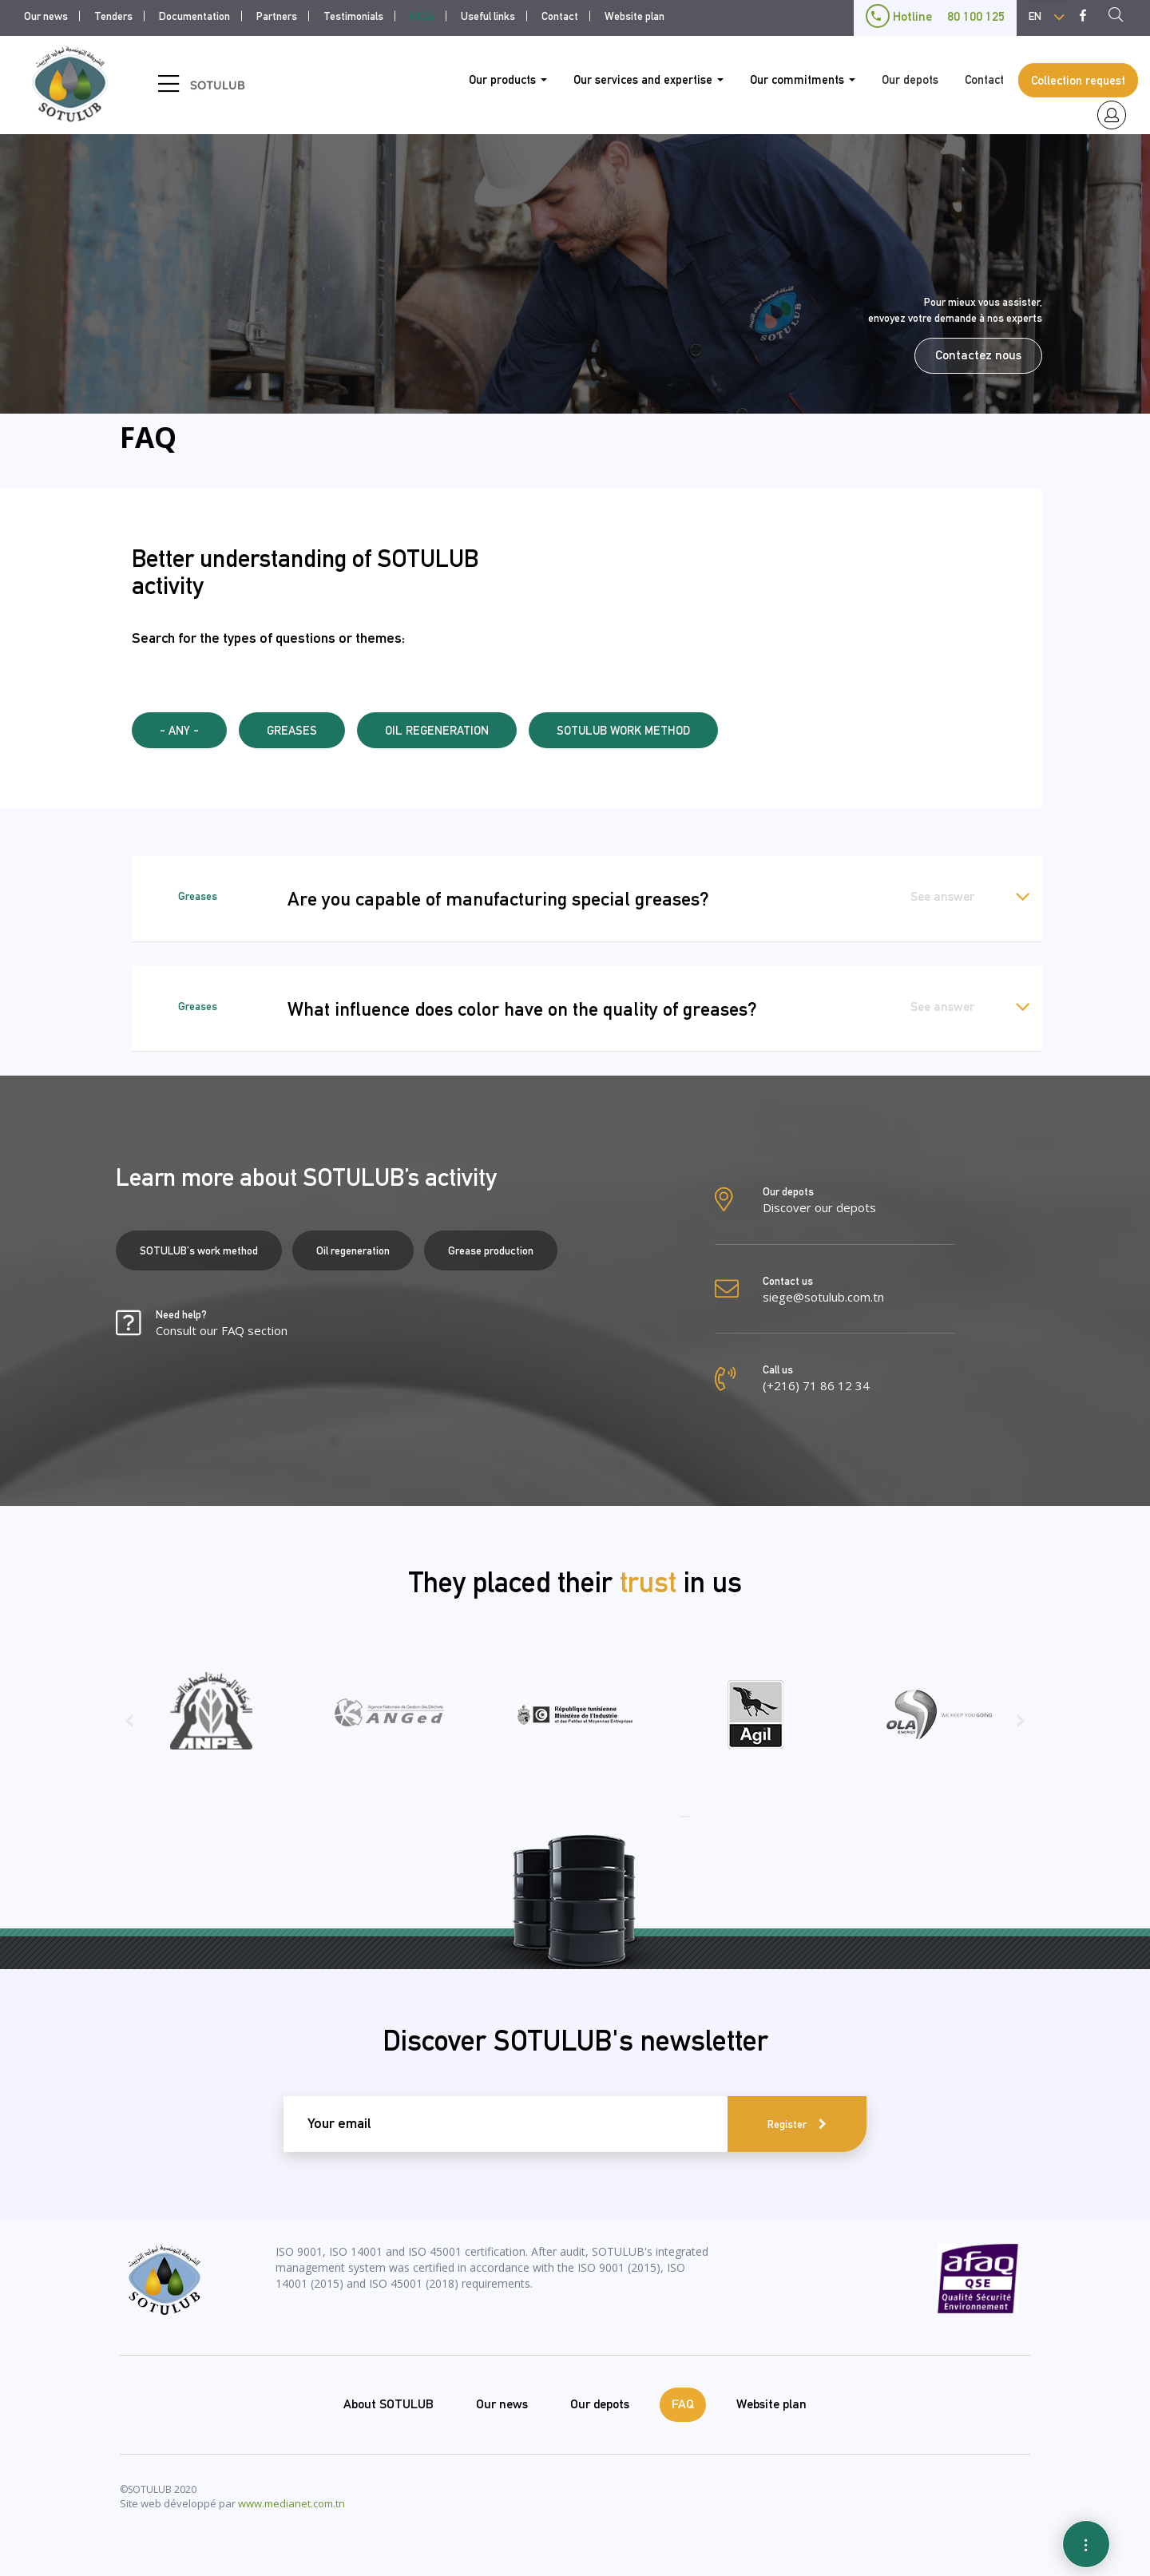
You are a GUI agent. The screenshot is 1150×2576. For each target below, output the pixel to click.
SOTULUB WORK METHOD (623, 730)
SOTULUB (217, 85)
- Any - (179, 730)
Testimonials (353, 16)
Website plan (634, 16)
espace (1111, 115)
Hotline (935, 16)
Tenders (113, 16)
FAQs (422, 16)
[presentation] (129, 1726)
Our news (46, 16)
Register (787, 2124)
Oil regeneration (437, 730)
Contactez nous (978, 355)
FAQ (683, 2404)
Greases (292, 730)
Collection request (1078, 80)
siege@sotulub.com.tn (823, 1297)
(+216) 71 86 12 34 (816, 1385)
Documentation (194, 16)
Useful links (488, 16)
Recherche (1120, 17)
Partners (276, 16)
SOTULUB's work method (199, 1250)
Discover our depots (819, 1207)
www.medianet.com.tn (291, 2503)
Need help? (222, 1323)
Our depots (910, 79)
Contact (559, 16)
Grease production (490, 1250)
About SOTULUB (388, 2404)
